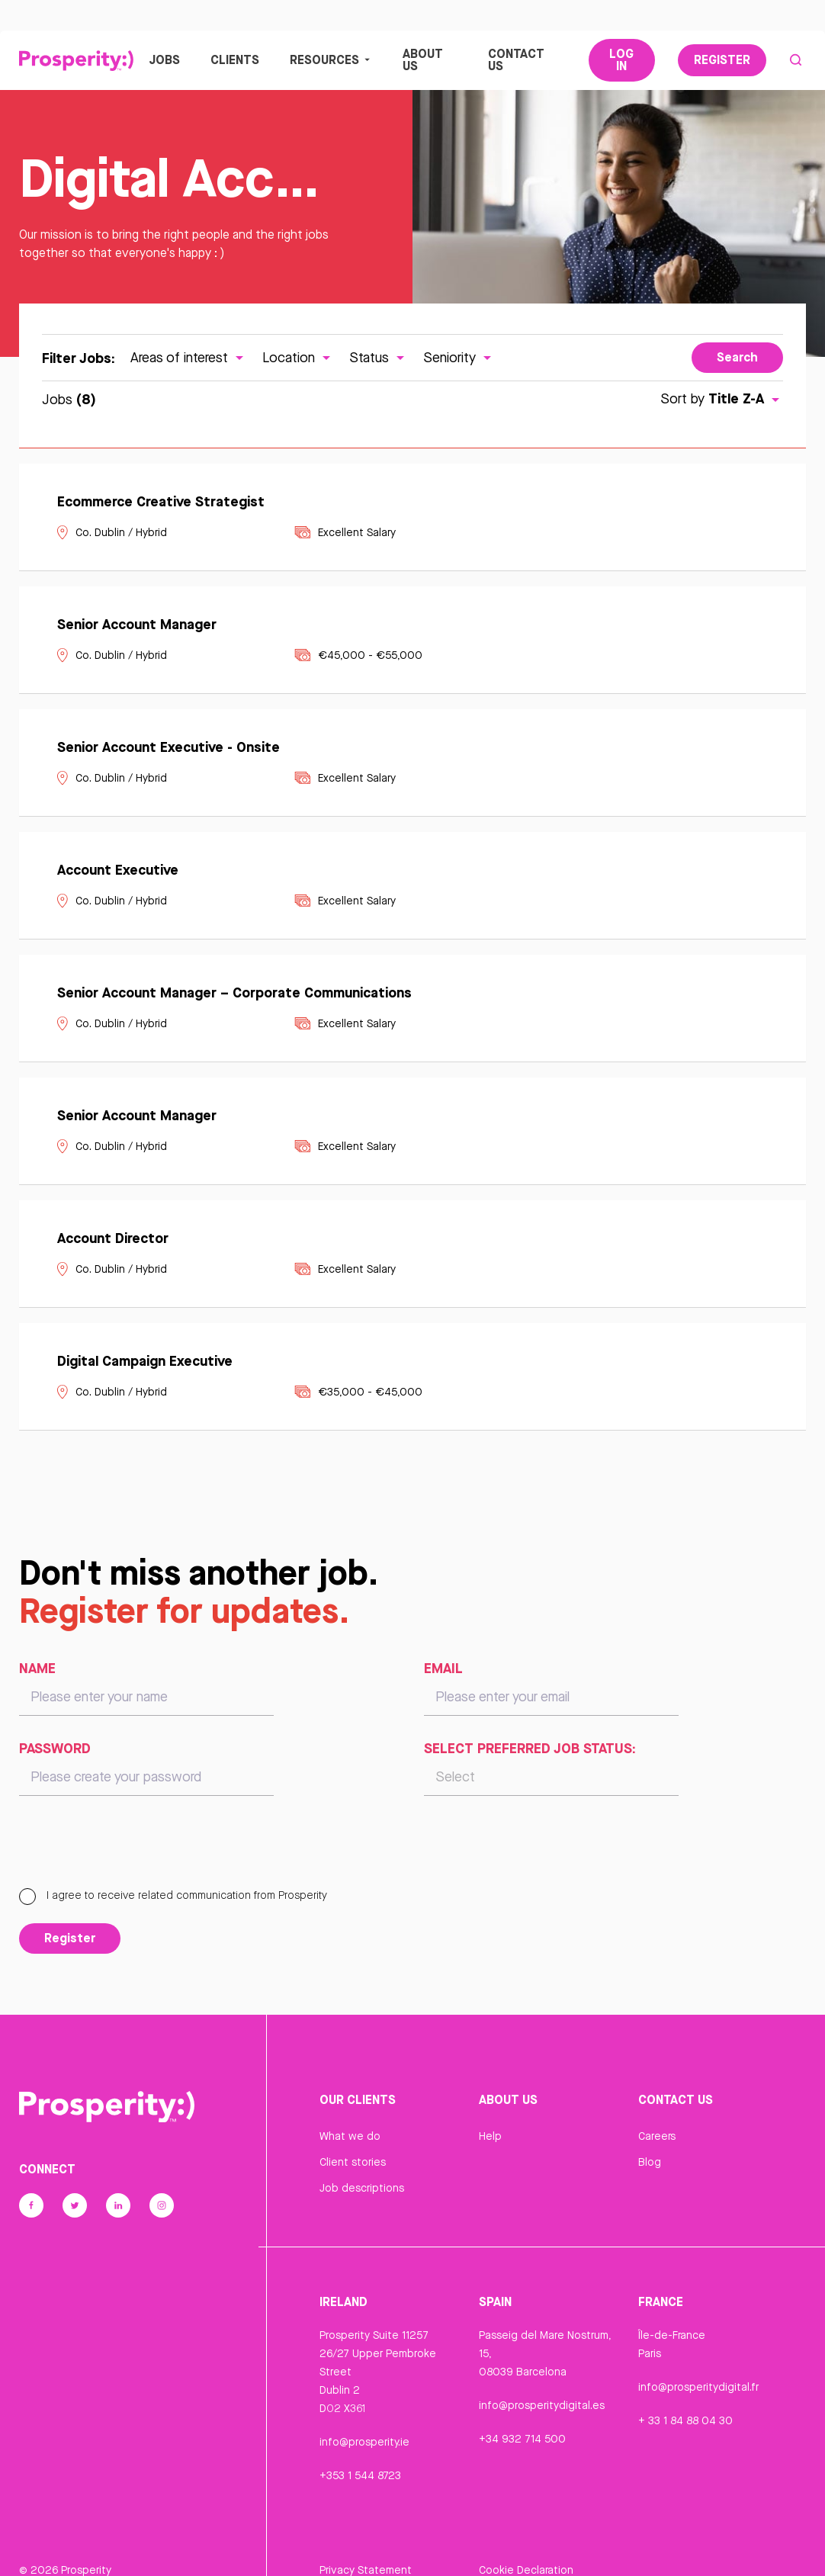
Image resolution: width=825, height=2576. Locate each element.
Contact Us (516, 60)
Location (298, 358)
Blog (649, 2163)
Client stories (352, 2163)
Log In (621, 60)
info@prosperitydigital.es (542, 2406)
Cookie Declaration (526, 2548)
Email (443, 1669)
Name (37, 1669)
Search (737, 358)
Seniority (459, 358)
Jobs (164, 60)
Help (490, 2137)
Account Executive (117, 871)
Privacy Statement (365, 2548)
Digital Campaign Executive (145, 1362)
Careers (657, 2137)
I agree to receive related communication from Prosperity (173, 1896)
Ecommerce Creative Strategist (161, 502)
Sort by (721, 400)
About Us (423, 60)
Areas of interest (188, 358)
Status (378, 358)
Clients (234, 60)
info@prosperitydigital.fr (698, 2388)
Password (55, 1749)
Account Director (113, 1239)
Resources (331, 60)
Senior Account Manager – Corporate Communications (234, 993)
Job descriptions (361, 2189)
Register (722, 60)
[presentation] (135, 1850)
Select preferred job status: (530, 1749)
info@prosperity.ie (364, 2442)
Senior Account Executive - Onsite (168, 748)
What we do (349, 2137)
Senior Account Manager (137, 625)
